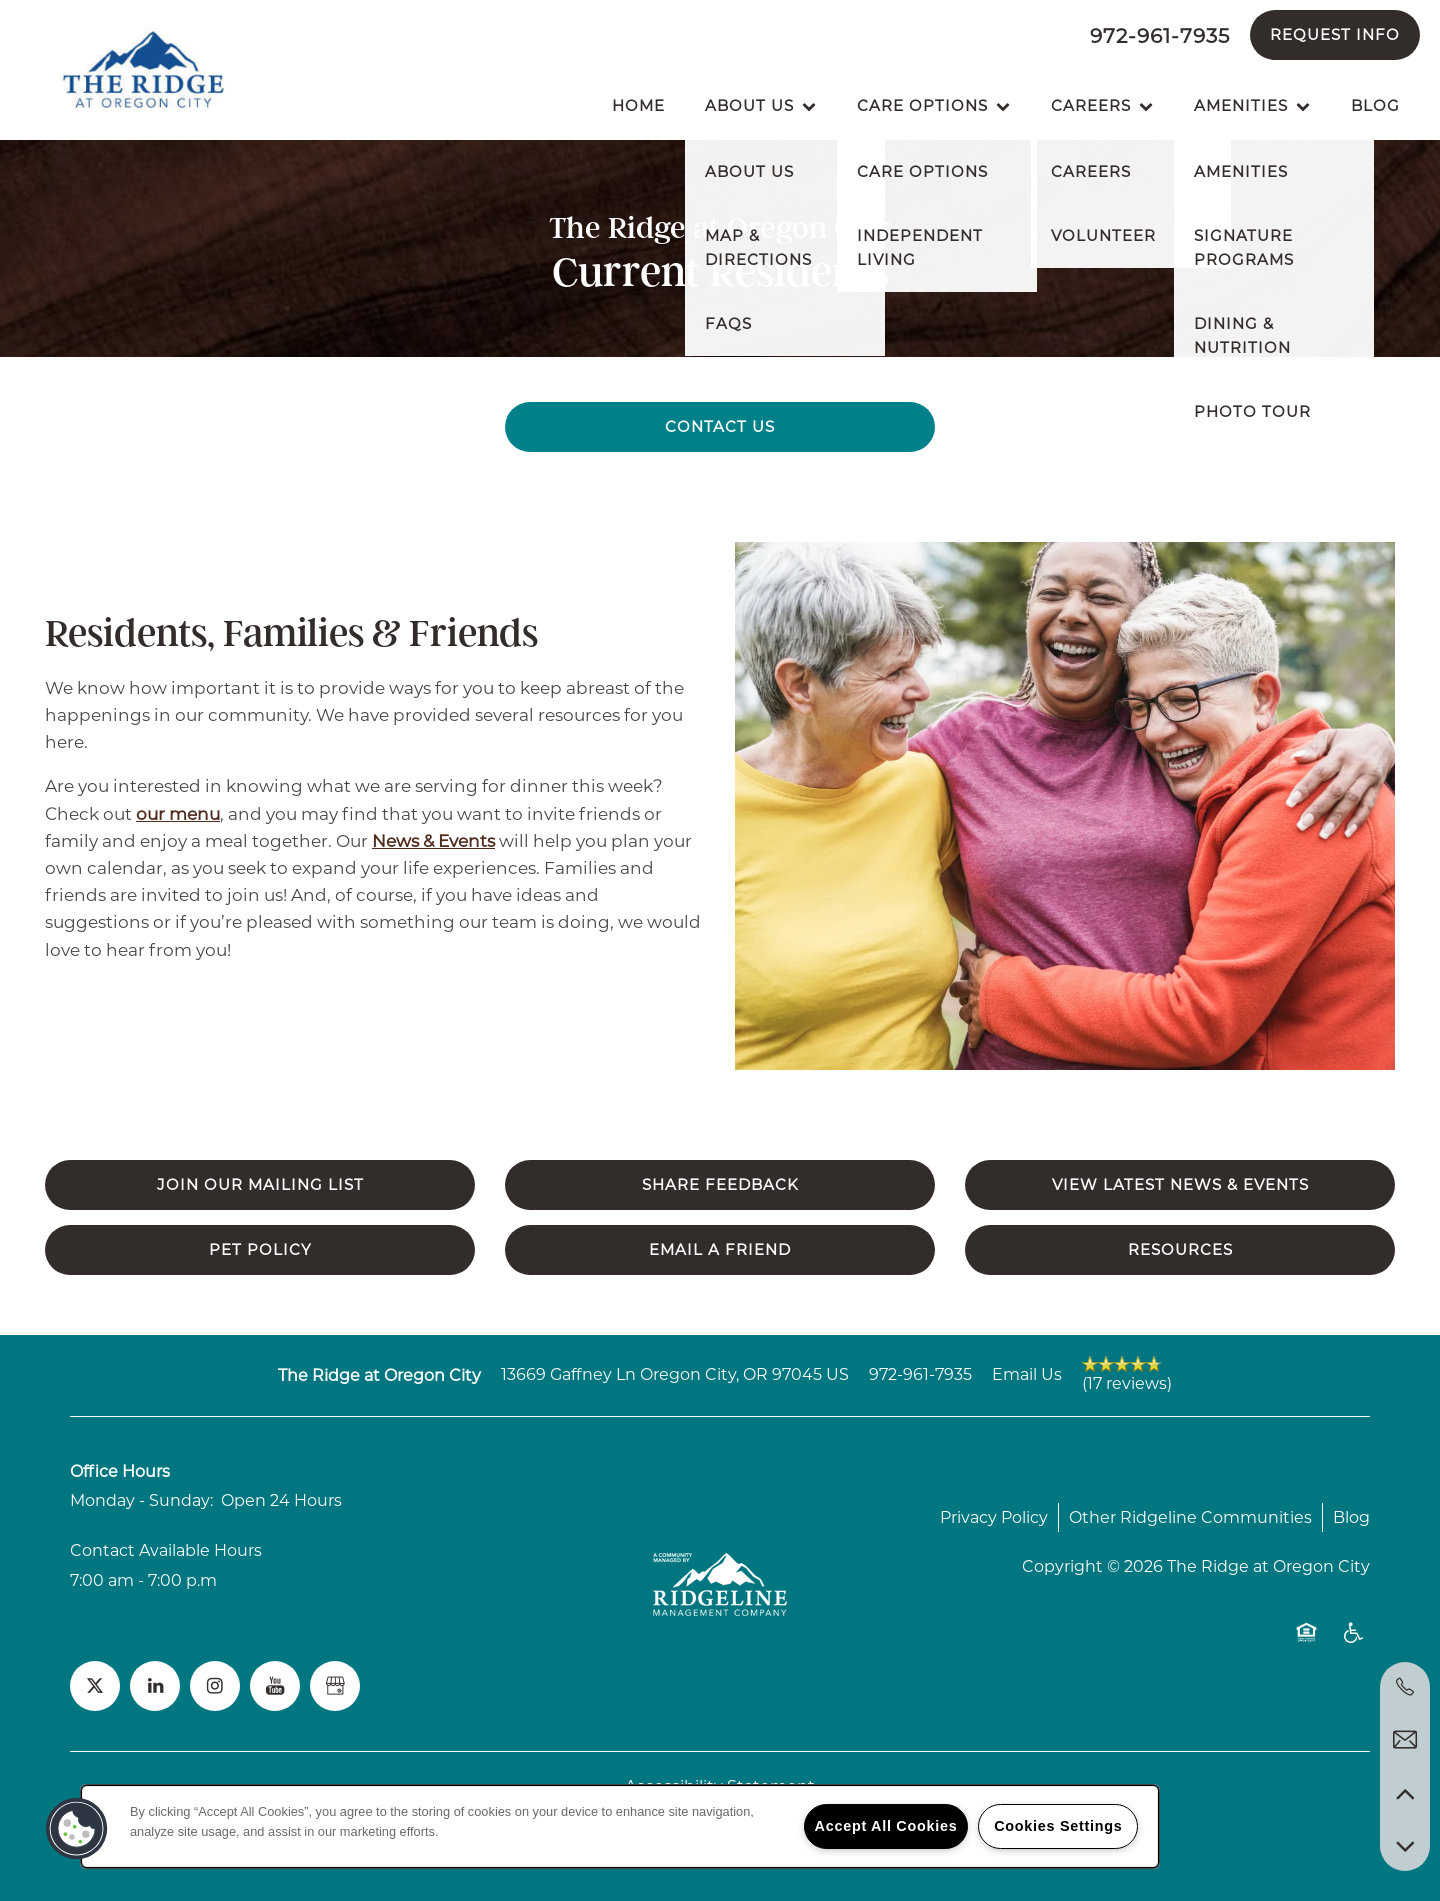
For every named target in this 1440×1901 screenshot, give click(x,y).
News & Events (433, 841)
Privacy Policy (994, 1517)
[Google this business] (335, 1686)
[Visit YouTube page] (275, 1686)
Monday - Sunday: (141, 1500)
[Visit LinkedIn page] (155, 1686)
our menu (178, 814)
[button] (1335, 35)
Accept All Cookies (886, 1826)
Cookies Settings (1058, 1826)
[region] (620, 1826)
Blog (1351, 1517)
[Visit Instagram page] (215, 1686)
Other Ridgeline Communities (1190, 1517)
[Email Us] (1405, 1740)
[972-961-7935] (1405, 1687)
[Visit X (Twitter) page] (95, 1686)
